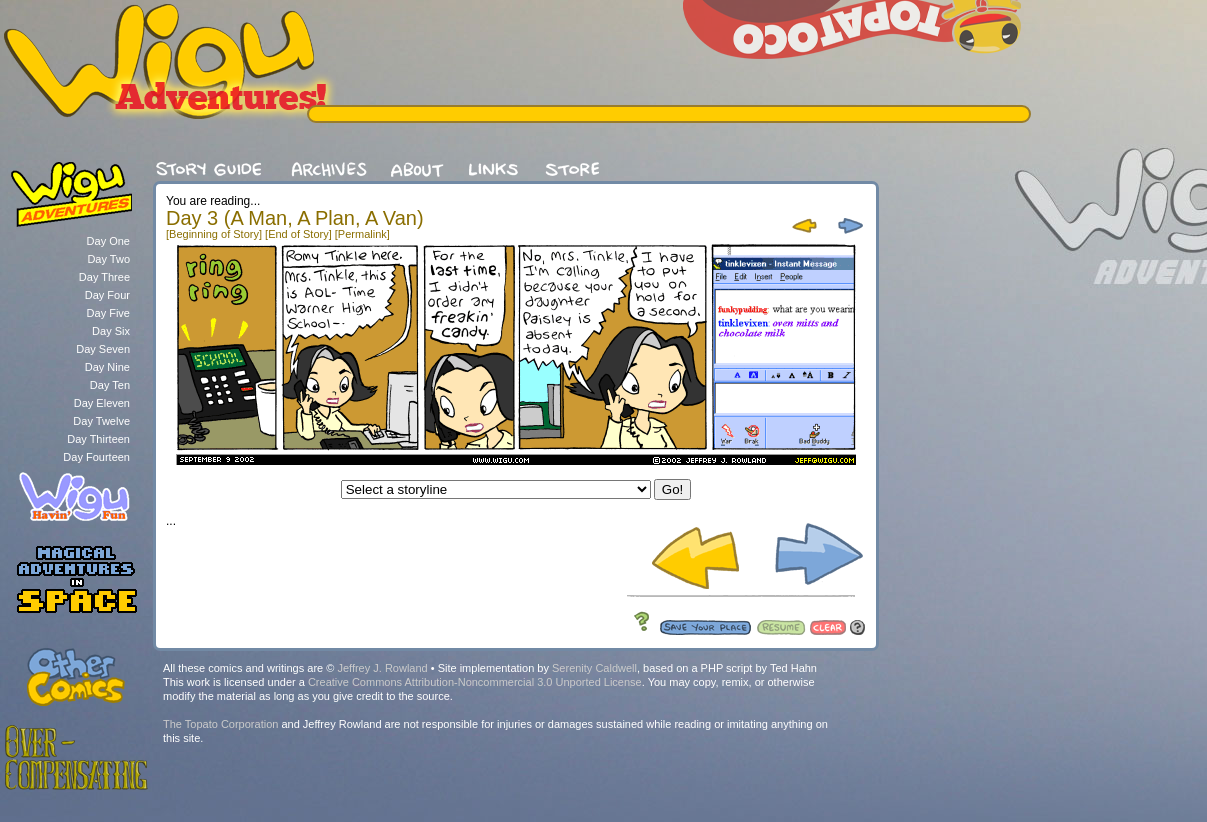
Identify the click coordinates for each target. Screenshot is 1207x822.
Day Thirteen (98, 439)
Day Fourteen (96, 457)
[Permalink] (362, 234)
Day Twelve (101, 421)
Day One (108, 241)
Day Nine (107, 367)
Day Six (111, 331)
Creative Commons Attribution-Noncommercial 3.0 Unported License (475, 682)
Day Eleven (102, 403)
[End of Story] (298, 234)
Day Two (108, 259)
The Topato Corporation (220, 724)
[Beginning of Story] (214, 234)
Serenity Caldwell (594, 668)
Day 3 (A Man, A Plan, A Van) (295, 218)
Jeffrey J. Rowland (382, 668)
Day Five (108, 313)
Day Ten (110, 385)
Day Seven (103, 349)
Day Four (107, 295)
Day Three (104, 277)
